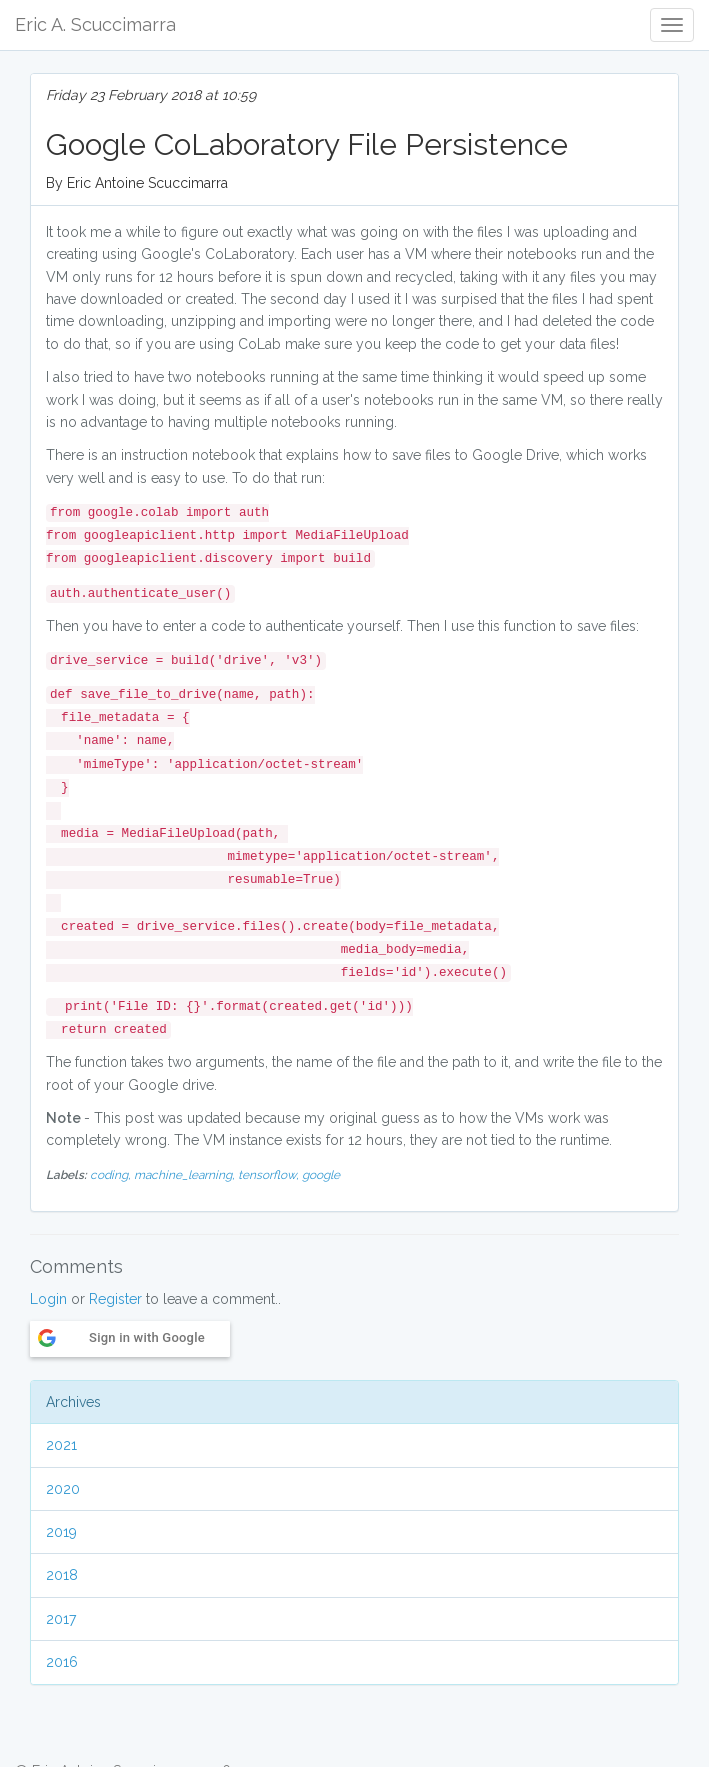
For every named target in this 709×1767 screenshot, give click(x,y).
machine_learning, (186, 1175)
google (321, 1175)
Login (48, 1299)
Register (115, 1299)
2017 (61, 1619)
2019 (61, 1532)
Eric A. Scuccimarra (95, 24)
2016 (62, 1662)
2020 (63, 1489)
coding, (112, 1175)
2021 (61, 1445)
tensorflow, (270, 1175)
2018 (62, 1575)
